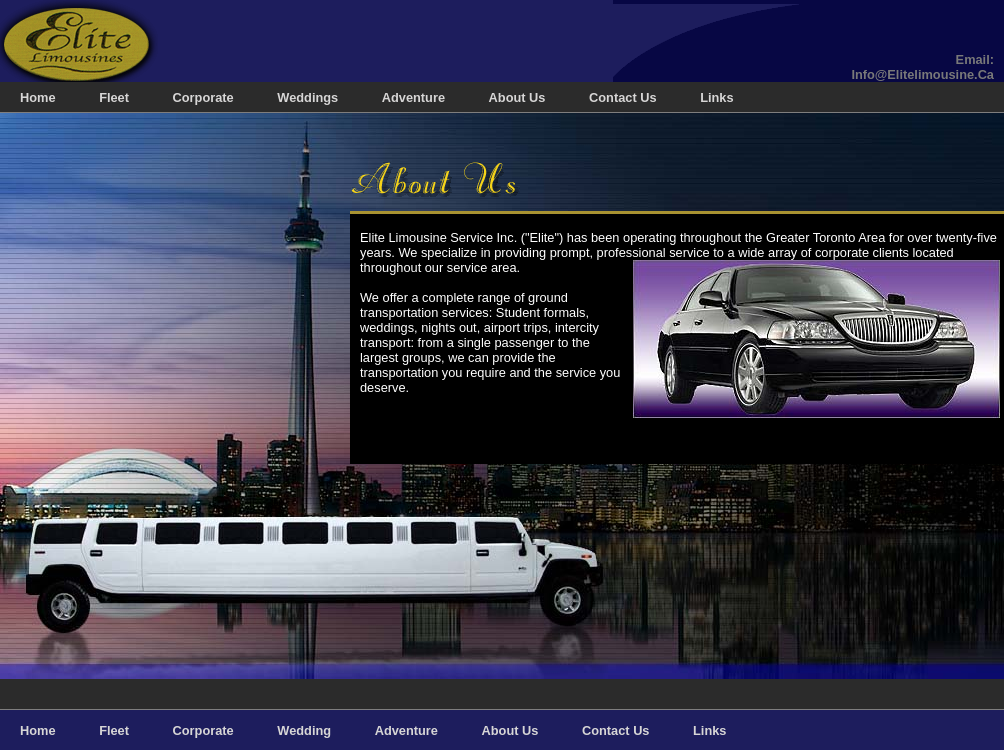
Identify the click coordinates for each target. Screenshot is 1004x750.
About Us (517, 97)
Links (716, 97)
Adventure (413, 97)
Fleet (114, 97)
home (38, 97)
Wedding (304, 730)
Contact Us (623, 97)
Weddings (307, 97)
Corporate (203, 97)
